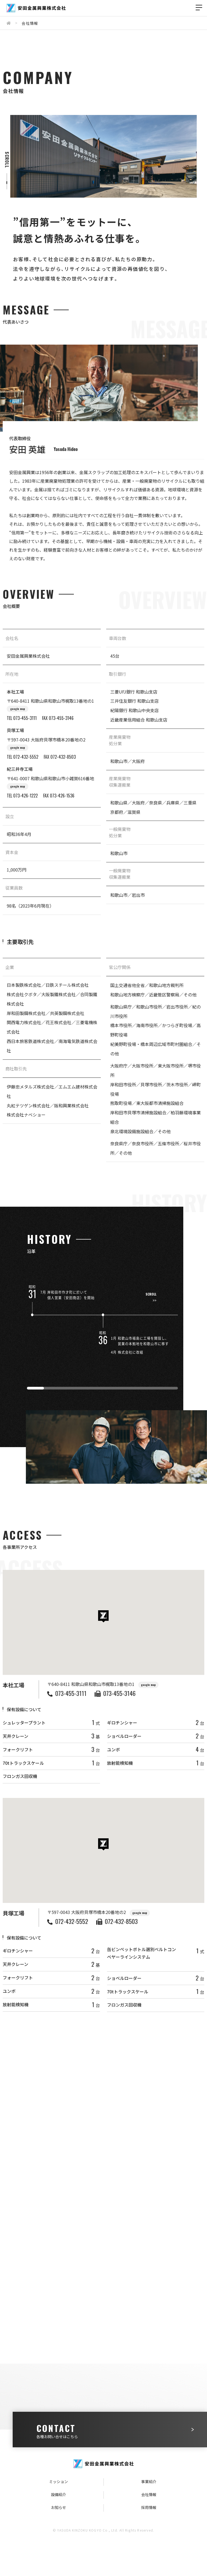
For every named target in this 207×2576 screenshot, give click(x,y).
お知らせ (58, 2507)
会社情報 (148, 2494)
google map (17, 711)
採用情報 (148, 2507)
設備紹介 (58, 2494)
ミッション (58, 2481)
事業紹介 (148, 2481)
